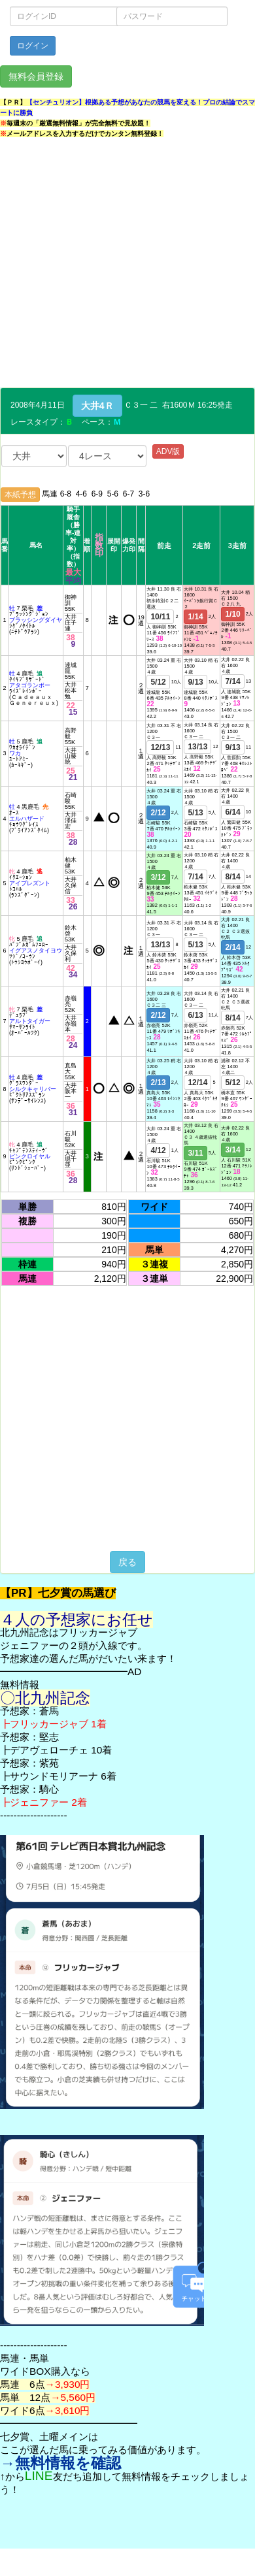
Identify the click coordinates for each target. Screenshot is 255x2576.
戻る (127, 1562)
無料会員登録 (35, 76)
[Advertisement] (122, 264)
